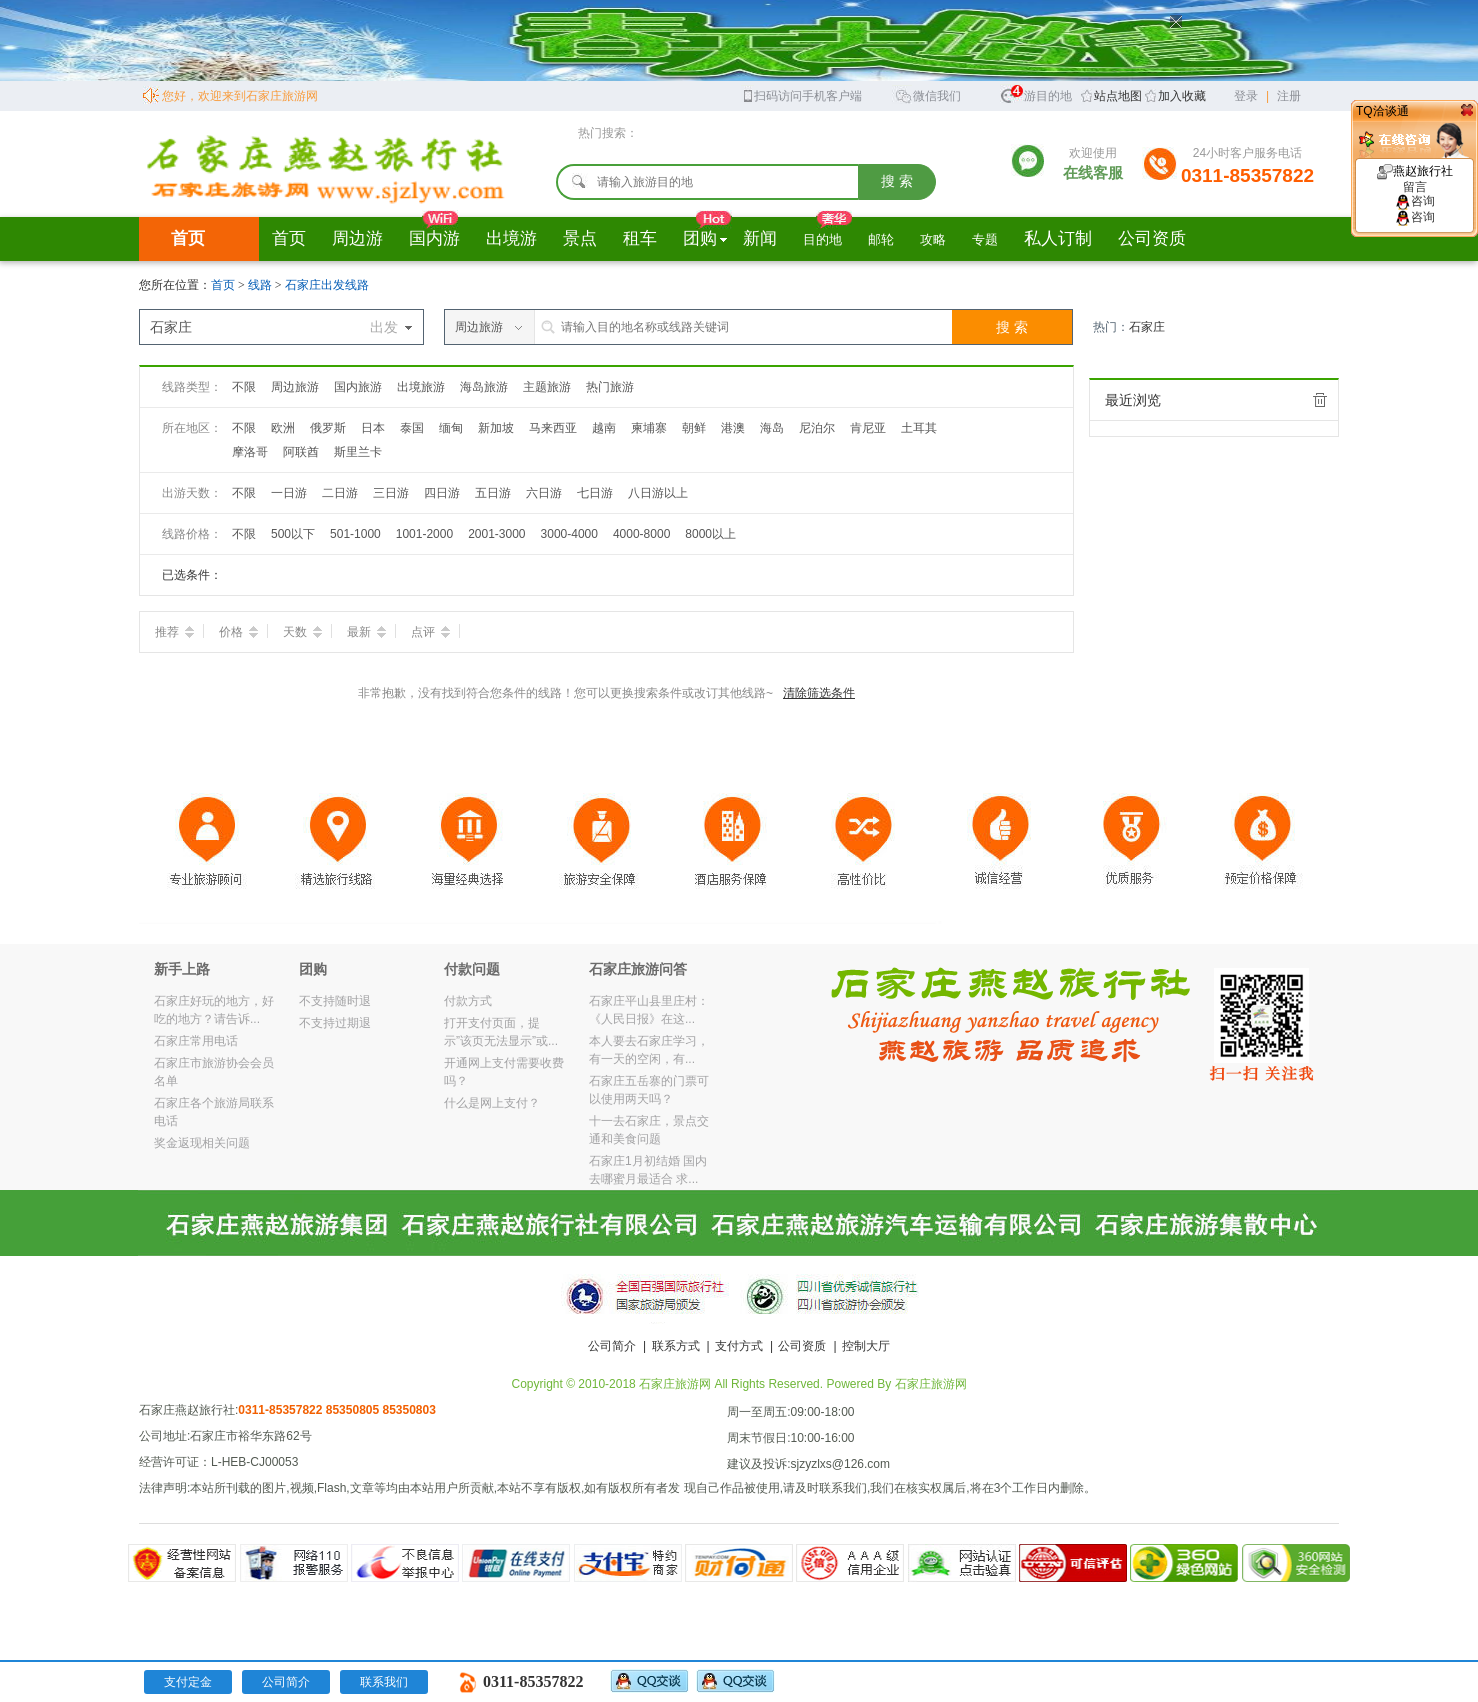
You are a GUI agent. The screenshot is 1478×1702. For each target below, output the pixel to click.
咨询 (1415, 201)
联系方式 (676, 1346)
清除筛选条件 (819, 693)
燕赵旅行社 (1415, 179)
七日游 (595, 493)
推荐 (174, 632)
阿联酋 (301, 452)
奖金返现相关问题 (202, 1143)
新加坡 (496, 428)
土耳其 (919, 428)
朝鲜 (694, 428)
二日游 (340, 493)
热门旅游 (610, 387)
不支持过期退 (335, 1023)
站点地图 (1118, 96)
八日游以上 (658, 493)
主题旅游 (547, 387)
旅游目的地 (1036, 93)
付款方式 (468, 1001)
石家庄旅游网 (931, 1384)
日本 (373, 428)
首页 (188, 238)
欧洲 (283, 428)
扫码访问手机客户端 (801, 94)
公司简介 (612, 1346)
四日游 (442, 493)
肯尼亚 (868, 428)
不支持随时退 (335, 1001)
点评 (430, 632)
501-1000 (355, 534)
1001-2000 (424, 534)
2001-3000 (496, 534)
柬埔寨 (649, 428)
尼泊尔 (817, 428)
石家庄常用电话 (196, 1041)
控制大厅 (866, 1346)
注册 (1289, 96)
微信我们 (928, 94)
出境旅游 (421, 387)
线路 (261, 285)
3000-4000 (569, 534)
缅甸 (451, 428)
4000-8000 (641, 534)
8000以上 (710, 534)
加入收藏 (1182, 96)
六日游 (544, 493)
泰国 (412, 428)
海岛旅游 (484, 387)
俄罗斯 (328, 428)
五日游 (493, 493)
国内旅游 (358, 387)
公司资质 (802, 1346)
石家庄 (1147, 327)
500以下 (293, 534)
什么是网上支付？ (492, 1103)
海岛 (772, 428)
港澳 (733, 428)
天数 (302, 632)
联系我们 (384, 1682)
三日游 (391, 493)
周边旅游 (295, 387)
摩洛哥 (250, 452)
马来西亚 (553, 428)
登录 (1246, 96)
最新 (366, 632)
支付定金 (188, 1682)
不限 (244, 387)
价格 (238, 632)
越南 (604, 428)
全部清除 (1320, 400)
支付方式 (739, 1346)
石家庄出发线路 (327, 285)
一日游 (289, 493)
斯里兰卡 (358, 452)
